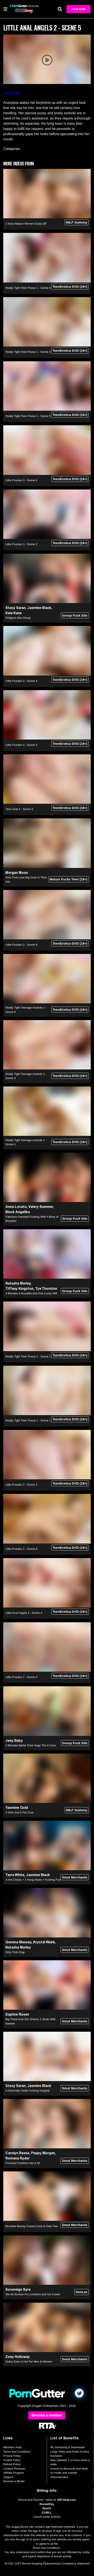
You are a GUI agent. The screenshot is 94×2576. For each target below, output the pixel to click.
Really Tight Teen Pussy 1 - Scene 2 (28, 1356)
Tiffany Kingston (19, 1288)
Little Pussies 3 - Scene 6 (21, 480)
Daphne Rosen (17, 2014)
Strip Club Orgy (15, 1952)
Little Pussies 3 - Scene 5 (21, 745)
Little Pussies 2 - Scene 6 (21, 1548)
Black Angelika (17, 1212)
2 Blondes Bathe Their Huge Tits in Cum (30, 1745)
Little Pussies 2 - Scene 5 (21, 1677)
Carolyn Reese (17, 2153)
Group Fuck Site (74, 615)
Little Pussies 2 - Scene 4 (21, 1484)
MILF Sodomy (76, 222)
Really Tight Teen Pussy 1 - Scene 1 (28, 1420)
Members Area (12, 2447)
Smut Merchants (74, 1877)
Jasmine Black (39, 608)
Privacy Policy (12, 2455)
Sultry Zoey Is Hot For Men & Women (28, 2361)
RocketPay (47, 2504)
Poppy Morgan (43, 2153)
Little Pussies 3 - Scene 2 (21, 544)
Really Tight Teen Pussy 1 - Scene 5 (28, 416)
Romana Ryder (17, 2158)
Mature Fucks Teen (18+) (68, 879)
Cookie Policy (11, 2460)
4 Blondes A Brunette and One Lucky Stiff (31, 1293)
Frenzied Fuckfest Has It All (22, 2163)
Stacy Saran (15, 608)
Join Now (78, 9)
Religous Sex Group (18, 617)
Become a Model (14, 2481)
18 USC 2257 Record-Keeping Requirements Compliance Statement (47, 2563)
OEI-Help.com (66, 2499)
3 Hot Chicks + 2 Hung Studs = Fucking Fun (33, 1879)
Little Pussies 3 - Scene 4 (21, 681)
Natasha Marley (18, 1283)
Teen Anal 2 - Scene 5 (19, 809)
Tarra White (14, 1875)
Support (8, 2477)
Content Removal (14, 2468)
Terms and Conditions (17, 2451)
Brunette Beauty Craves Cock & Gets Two (31, 2226)
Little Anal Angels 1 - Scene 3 (23, 1612)
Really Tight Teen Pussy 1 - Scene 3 (28, 351)
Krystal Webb (44, 1942)
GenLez (81, 2292)
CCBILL (47, 2512)
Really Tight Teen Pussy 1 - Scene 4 (28, 287)
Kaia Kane (13, 613)
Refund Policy (12, 2464)
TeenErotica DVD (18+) (70, 286)
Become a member (46, 2415)
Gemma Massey (18, 1942)
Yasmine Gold (16, 1808)
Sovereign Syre (18, 2289)
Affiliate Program (13, 2472)
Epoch (47, 2508)
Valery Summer (40, 1207)
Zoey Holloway (17, 2357)
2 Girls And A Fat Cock (19, 1812)
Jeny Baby (14, 1741)
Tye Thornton (46, 1288)
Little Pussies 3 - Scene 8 (21, 944)
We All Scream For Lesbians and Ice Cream (32, 2294)
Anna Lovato (16, 1207)
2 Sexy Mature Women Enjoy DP (26, 223)
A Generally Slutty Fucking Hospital (27, 2090)
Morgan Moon (16, 873)
